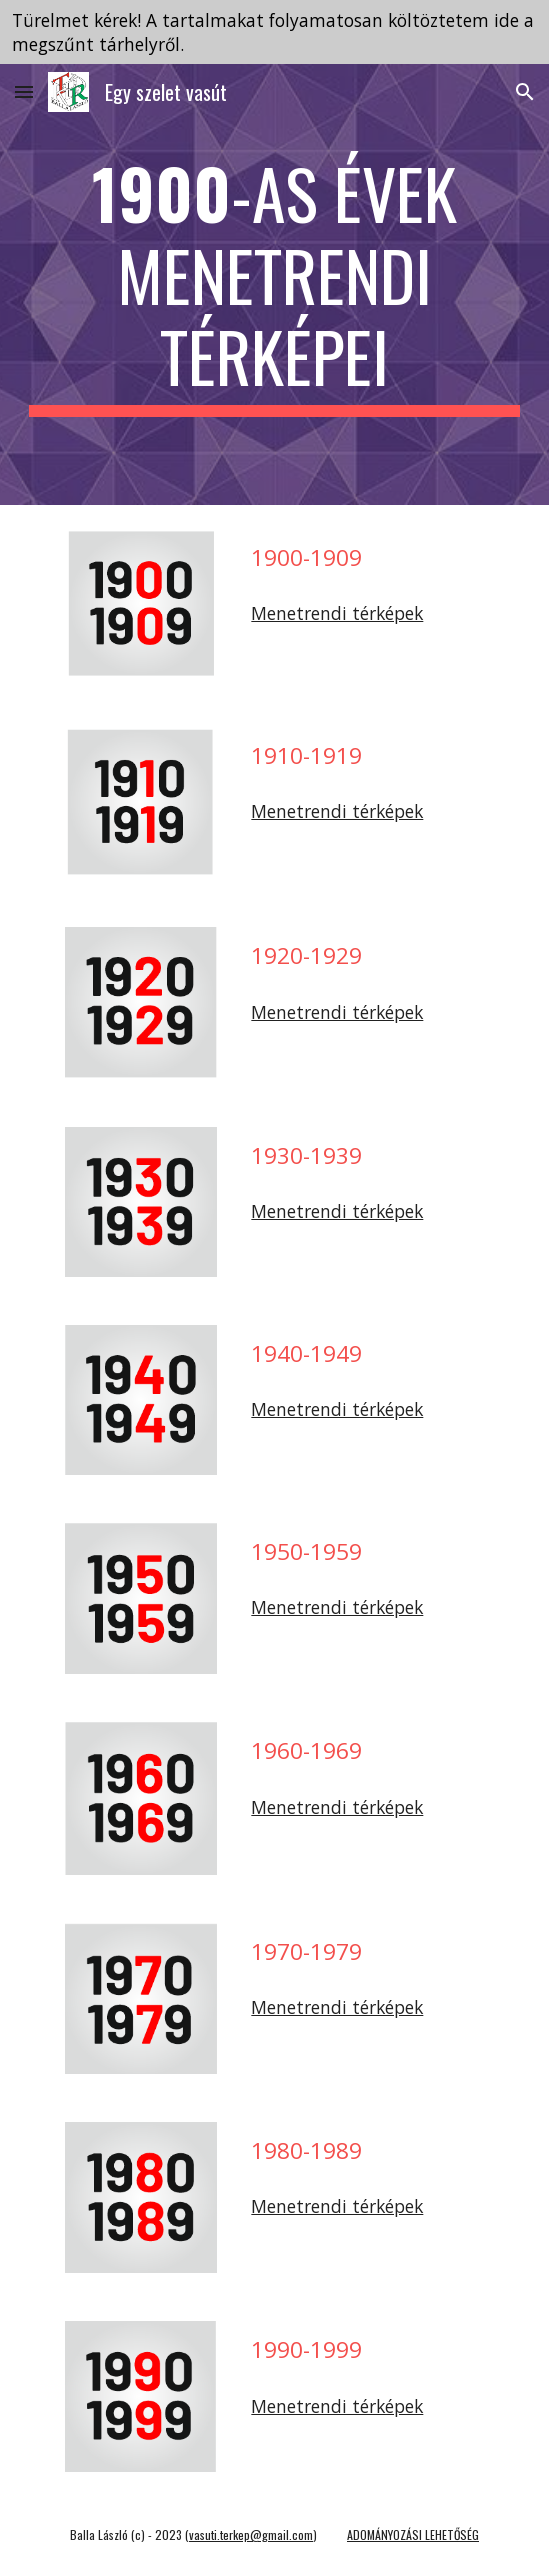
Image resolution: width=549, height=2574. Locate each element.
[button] (24, 91)
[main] (274, 284)
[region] (274, 32)
